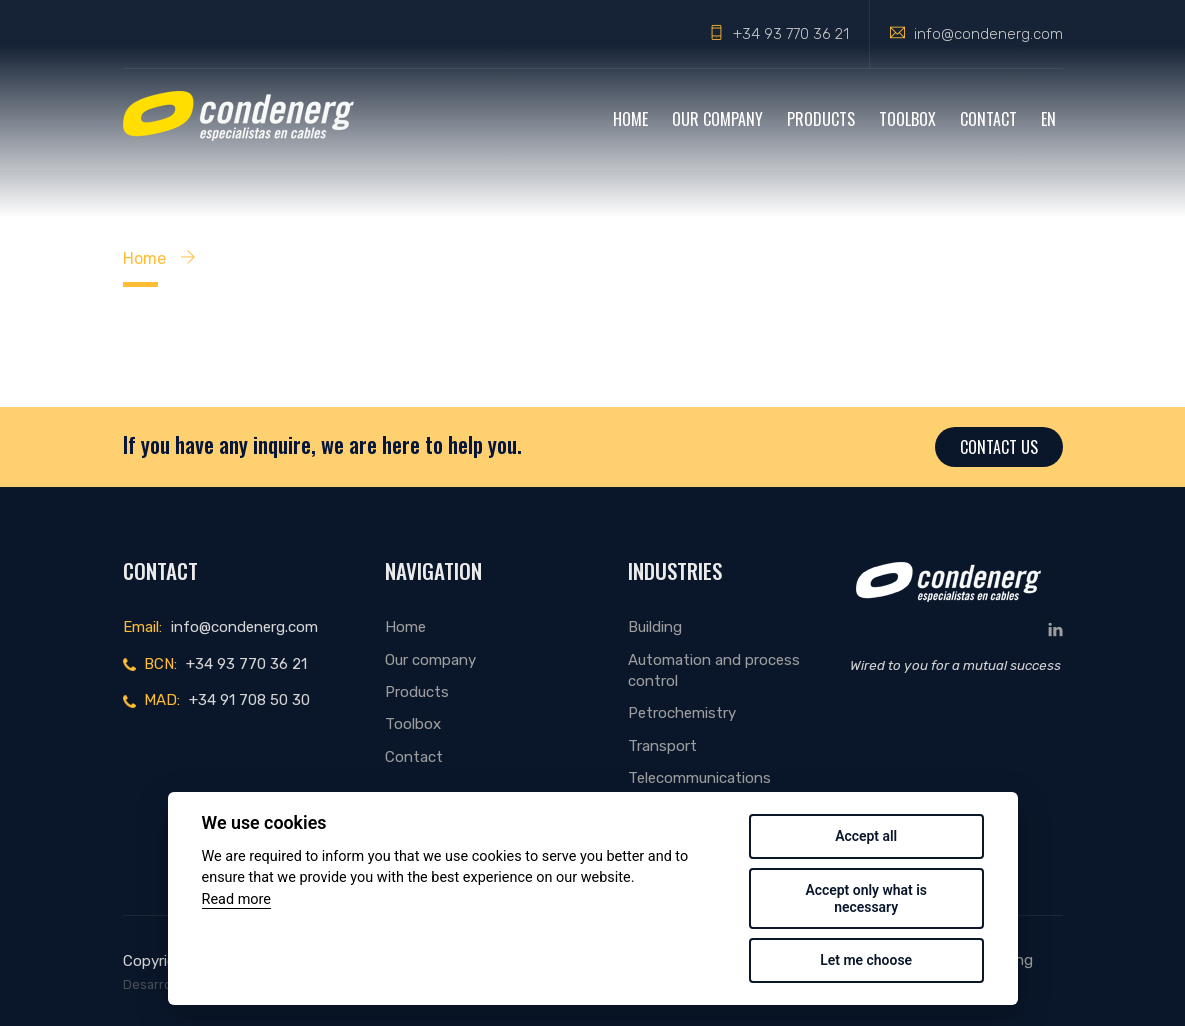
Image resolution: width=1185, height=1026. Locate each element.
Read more (236, 899)
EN (1048, 119)
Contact (988, 119)
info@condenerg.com (988, 34)
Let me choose (866, 960)
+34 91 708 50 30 (249, 700)
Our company (717, 119)
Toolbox (907, 119)
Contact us (999, 447)
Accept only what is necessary (866, 898)
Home (630, 119)
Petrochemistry (682, 713)
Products (821, 119)
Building (655, 627)
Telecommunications (699, 778)
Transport (662, 746)
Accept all (866, 836)
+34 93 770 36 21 (791, 34)
